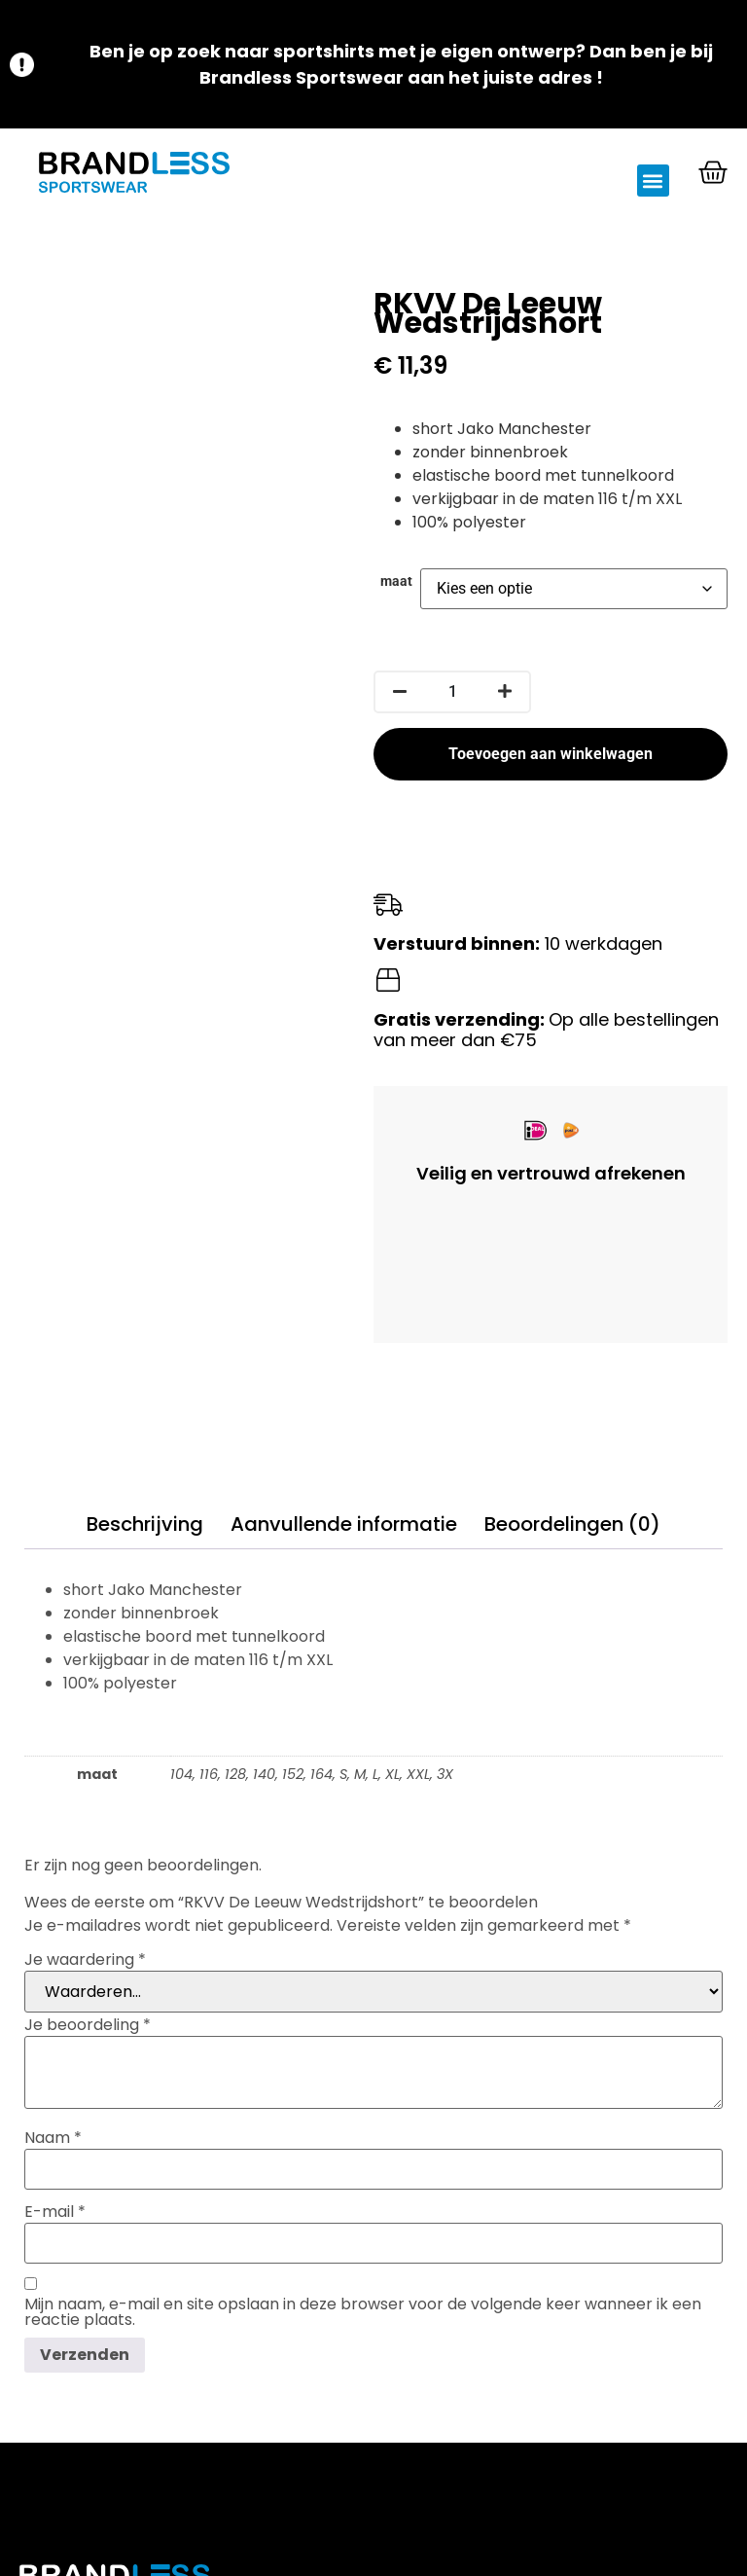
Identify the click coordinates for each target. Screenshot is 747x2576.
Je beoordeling (87, 2025)
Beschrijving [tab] (145, 1524)
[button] (653, 180)
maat (396, 582)
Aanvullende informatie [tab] (344, 1524)
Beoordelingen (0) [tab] (572, 1524)
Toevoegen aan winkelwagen (550, 753)
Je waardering (85, 1960)
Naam (53, 2138)
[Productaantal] (452, 692)
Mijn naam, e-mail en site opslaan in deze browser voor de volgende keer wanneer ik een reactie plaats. (362, 2312)
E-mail (55, 2212)
